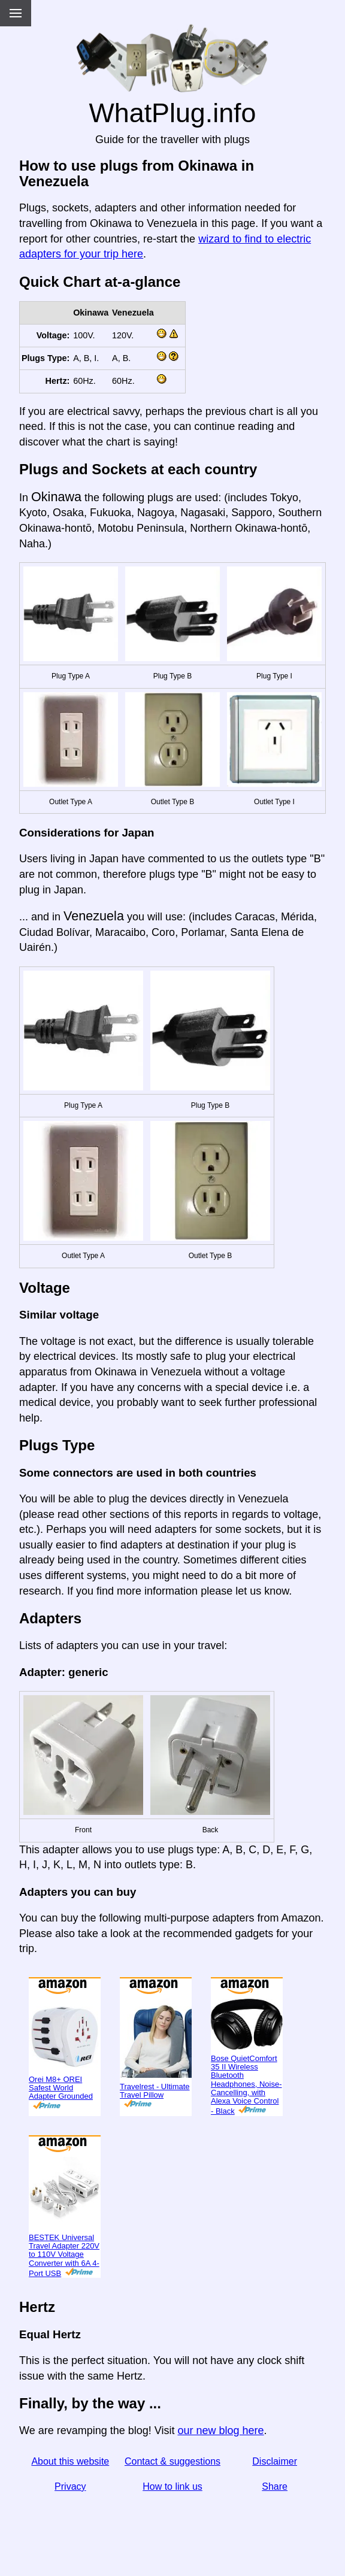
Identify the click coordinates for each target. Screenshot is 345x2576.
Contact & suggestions (172, 2461)
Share (275, 2486)
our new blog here (220, 2430)
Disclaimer (274, 2461)
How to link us (172, 2486)
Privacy (70, 2486)
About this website (70, 2461)
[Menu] (15, 13)
